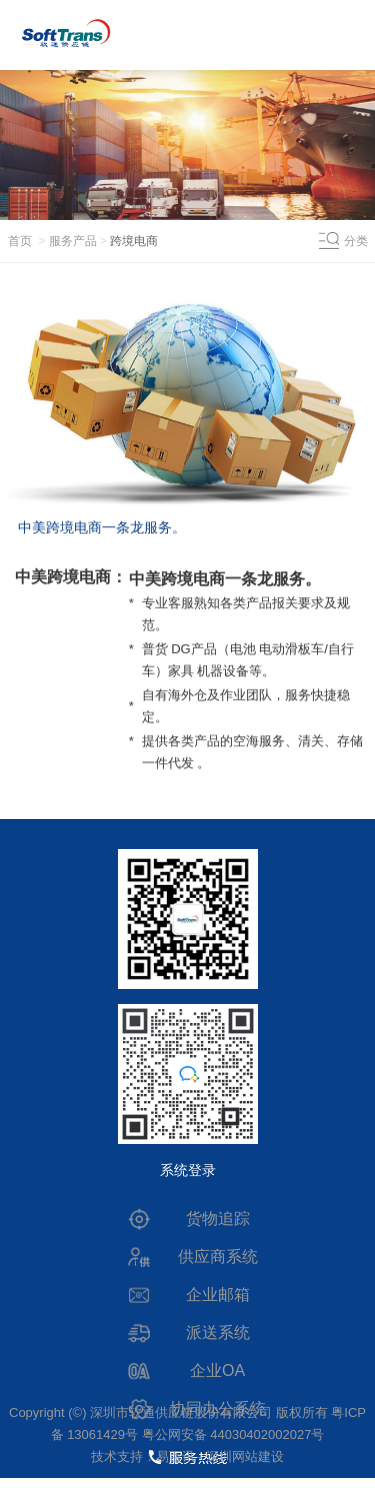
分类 (356, 241)
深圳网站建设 (245, 1456)
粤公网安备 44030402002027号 (233, 1434)
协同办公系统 (218, 1408)
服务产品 (73, 241)
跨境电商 (134, 241)
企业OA (217, 1370)
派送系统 (218, 1332)
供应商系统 (218, 1256)
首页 (20, 241)
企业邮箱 (218, 1294)
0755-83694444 (187, 1487)
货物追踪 (218, 1218)
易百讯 (175, 1456)
